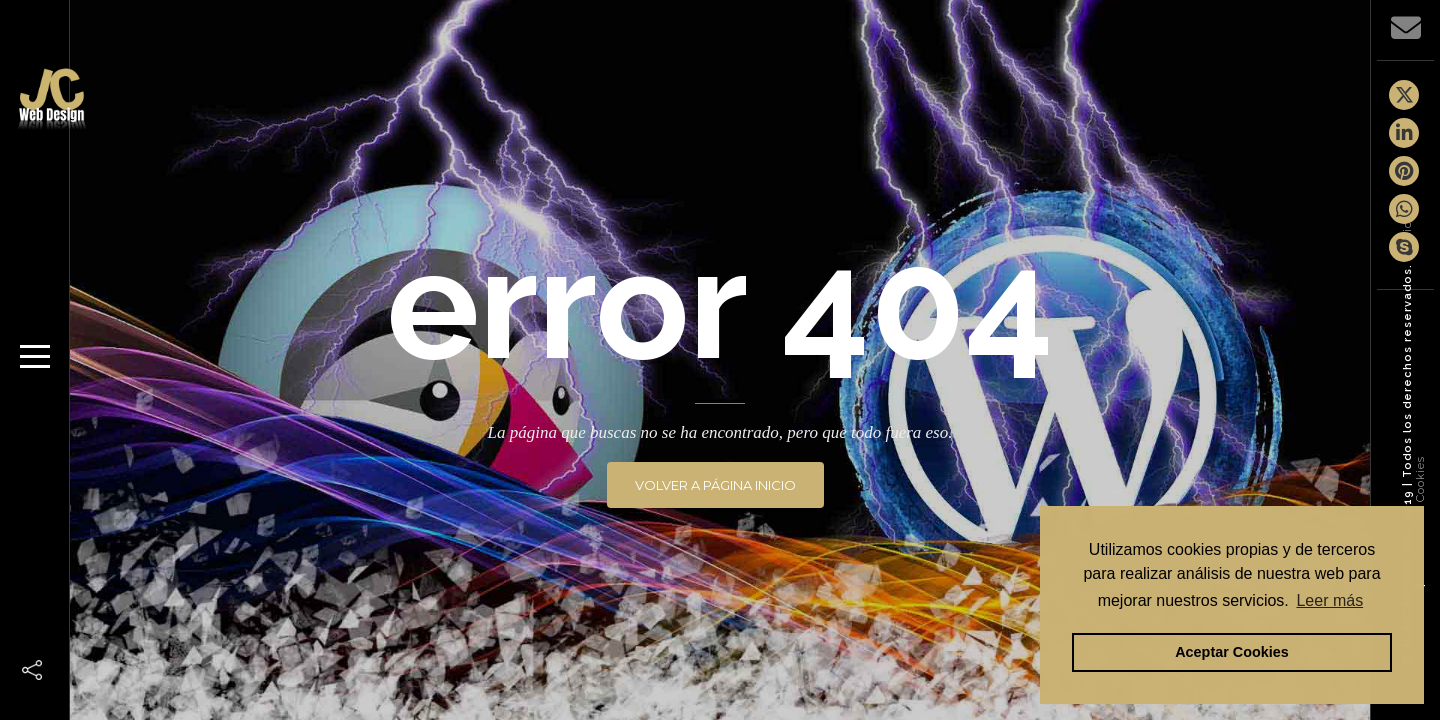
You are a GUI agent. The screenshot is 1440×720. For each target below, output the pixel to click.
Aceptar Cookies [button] (1232, 652)
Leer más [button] (1329, 600)
